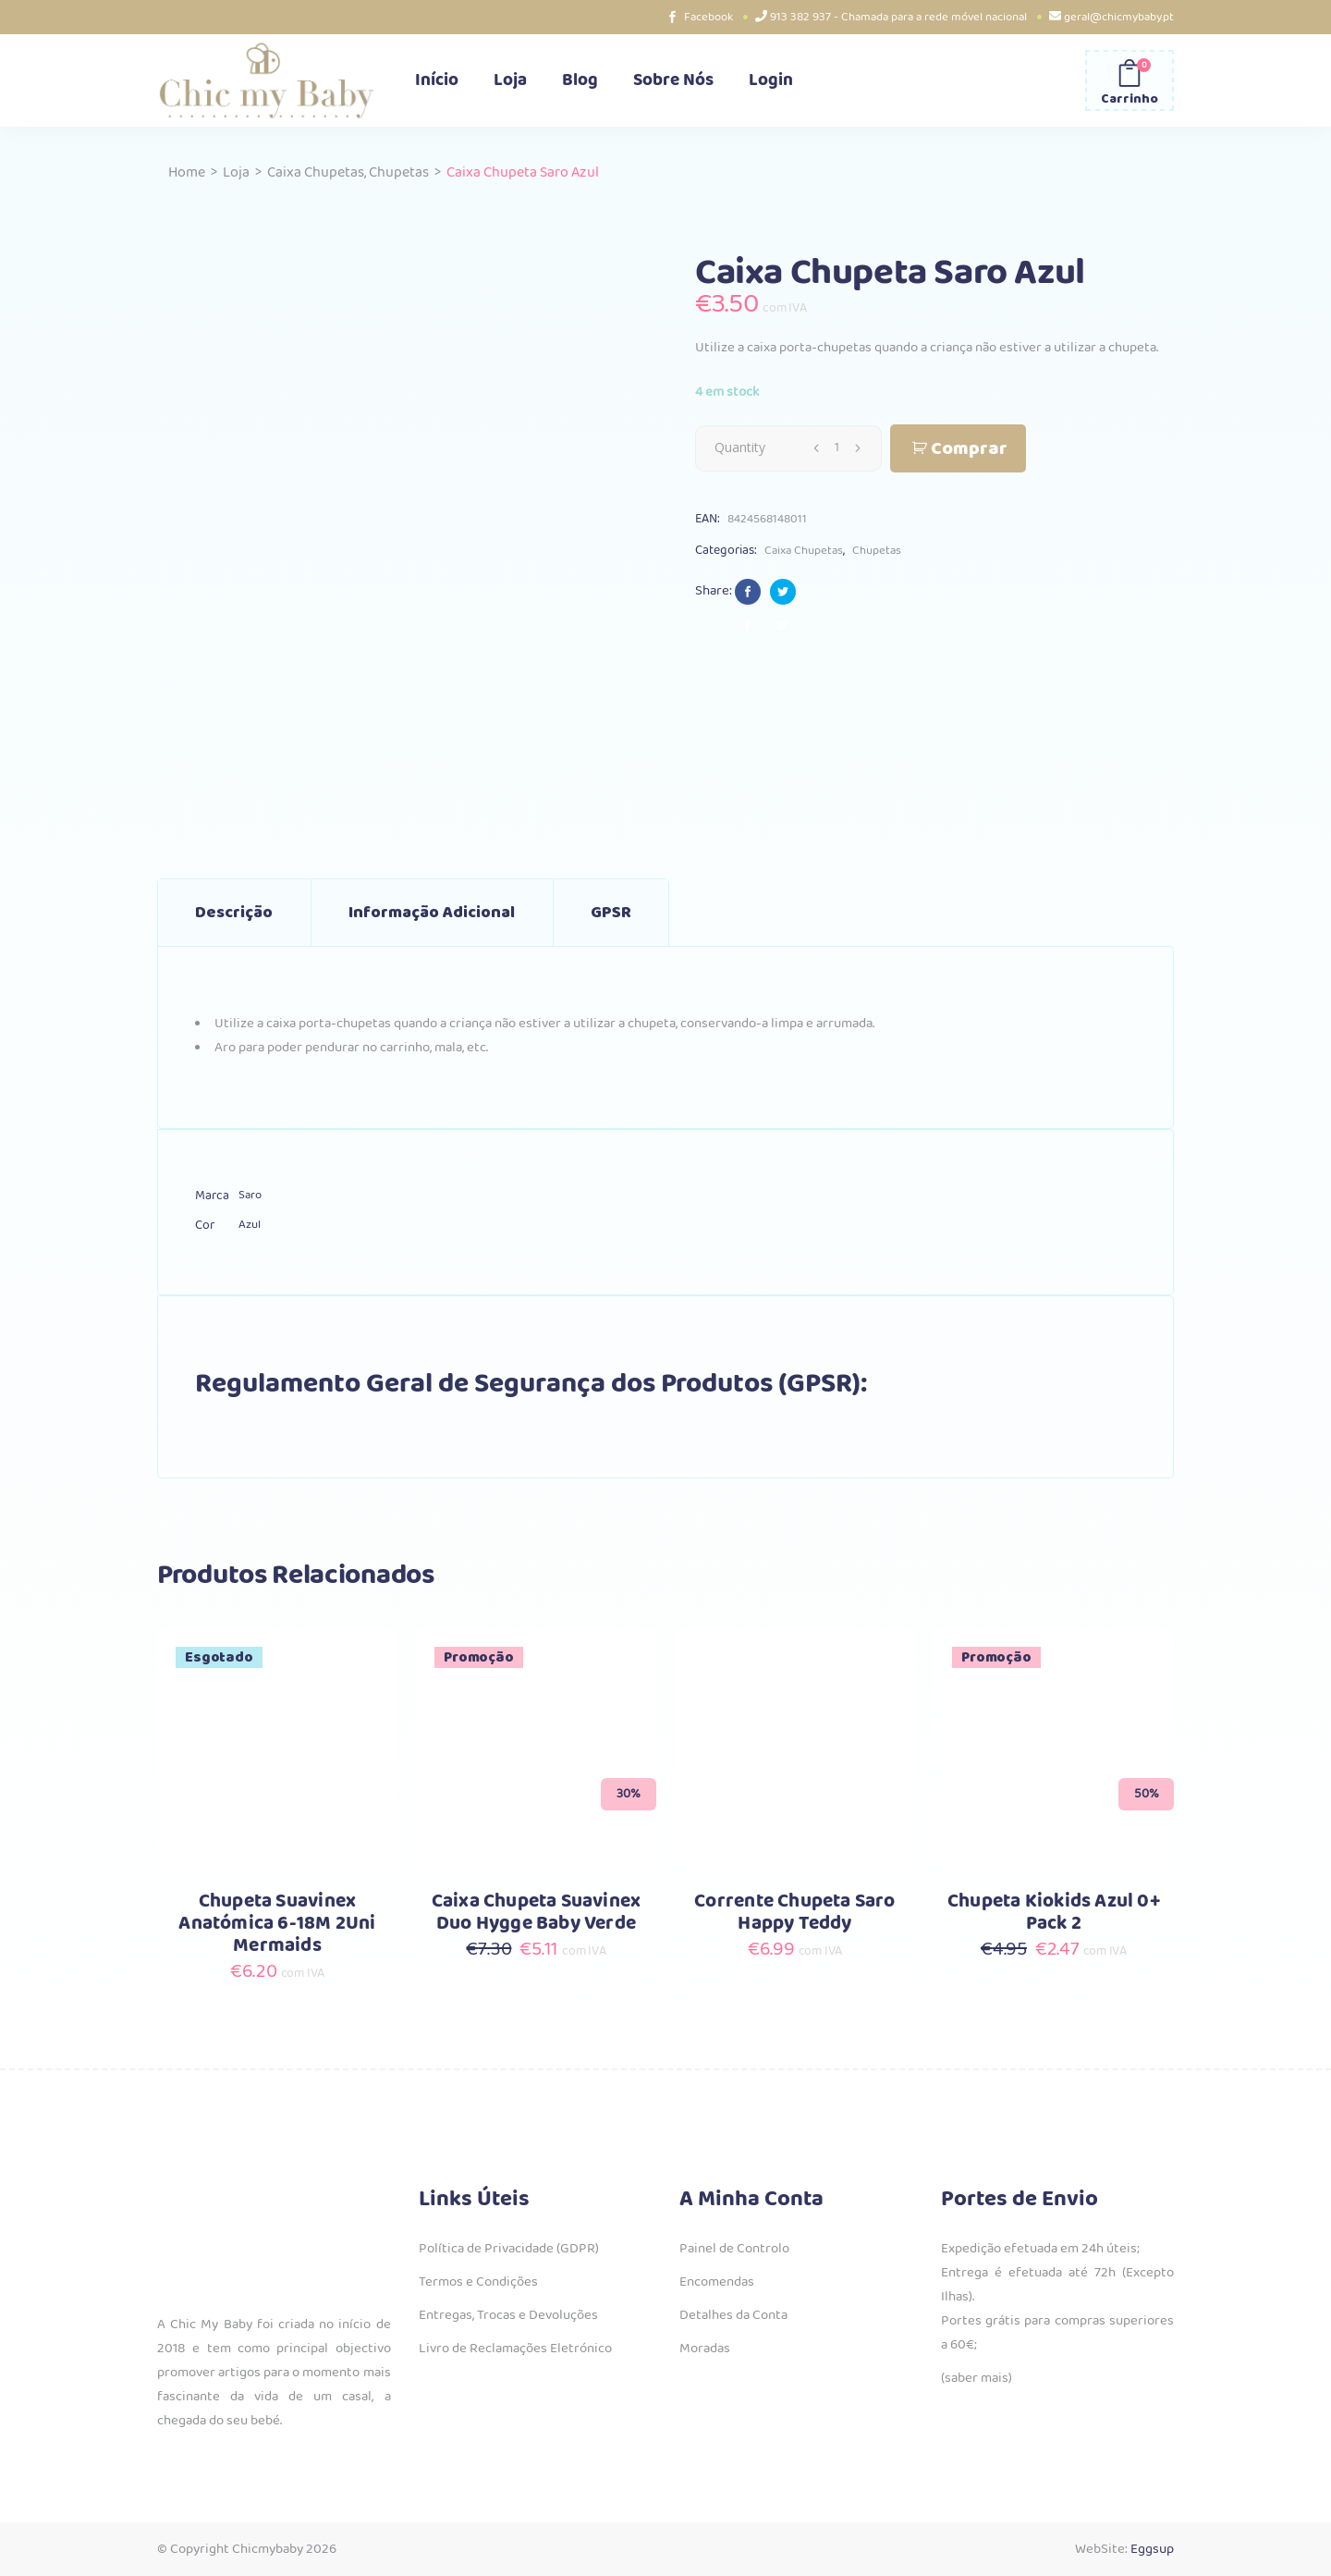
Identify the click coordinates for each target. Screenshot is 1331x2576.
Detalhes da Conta (733, 2315)
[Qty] (836, 447)
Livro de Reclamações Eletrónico (515, 2348)
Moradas (704, 2348)
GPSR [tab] (611, 913)
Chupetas (399, 172)
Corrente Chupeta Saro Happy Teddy (794, 1912)
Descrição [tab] (234, 913)
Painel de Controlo (734, 2249)
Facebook (708, 17)
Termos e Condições (478, 2282)
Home (186, 172)
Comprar (969, 449)
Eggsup (1152, 2549)
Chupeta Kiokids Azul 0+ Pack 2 (1053, 1912)
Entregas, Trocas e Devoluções (508, 2315)
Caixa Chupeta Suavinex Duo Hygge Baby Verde (536, 1912)
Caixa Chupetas (315, 172)
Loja (236, 172)
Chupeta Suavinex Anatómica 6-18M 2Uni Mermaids (276, 1923)
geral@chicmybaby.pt (1119, 17)
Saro (250, 1195)
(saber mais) (976, 2378)
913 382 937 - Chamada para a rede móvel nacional (898, 17)
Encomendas (716, 2282)
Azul (249, 1224)
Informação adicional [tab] (431, 913)
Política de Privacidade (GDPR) (509, 2249)
